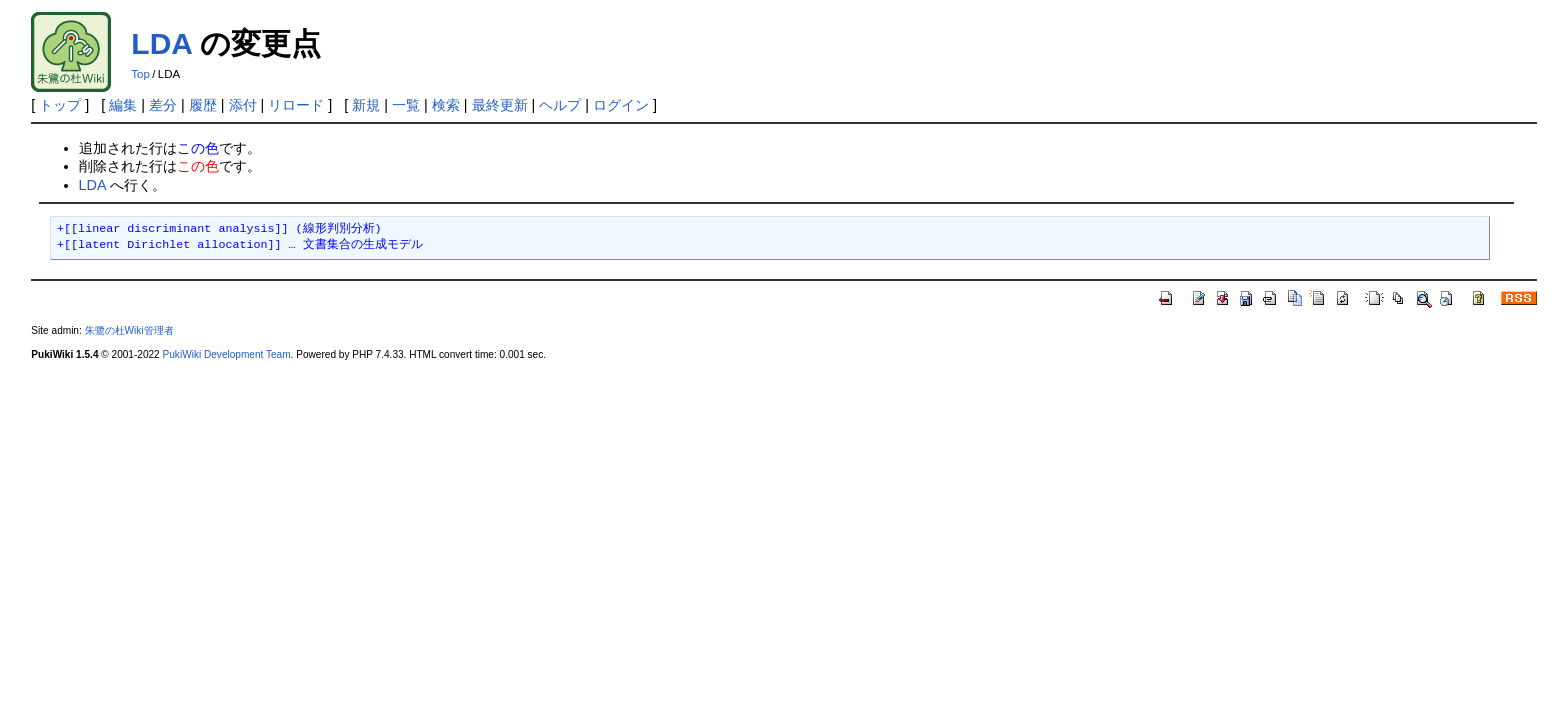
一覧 (406, 105)
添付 (243, 105)
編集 (123, 105)
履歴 (203, 105)
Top (140, 74)
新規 (366, 105)
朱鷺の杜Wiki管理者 (129, 330)
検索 (446, 105)
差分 (163, 105)
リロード (296, 105)
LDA (161, 43)
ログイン (621, 105)
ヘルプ (560, 105)
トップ (60, 105)
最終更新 (500, 105)
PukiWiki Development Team (227, 354)
